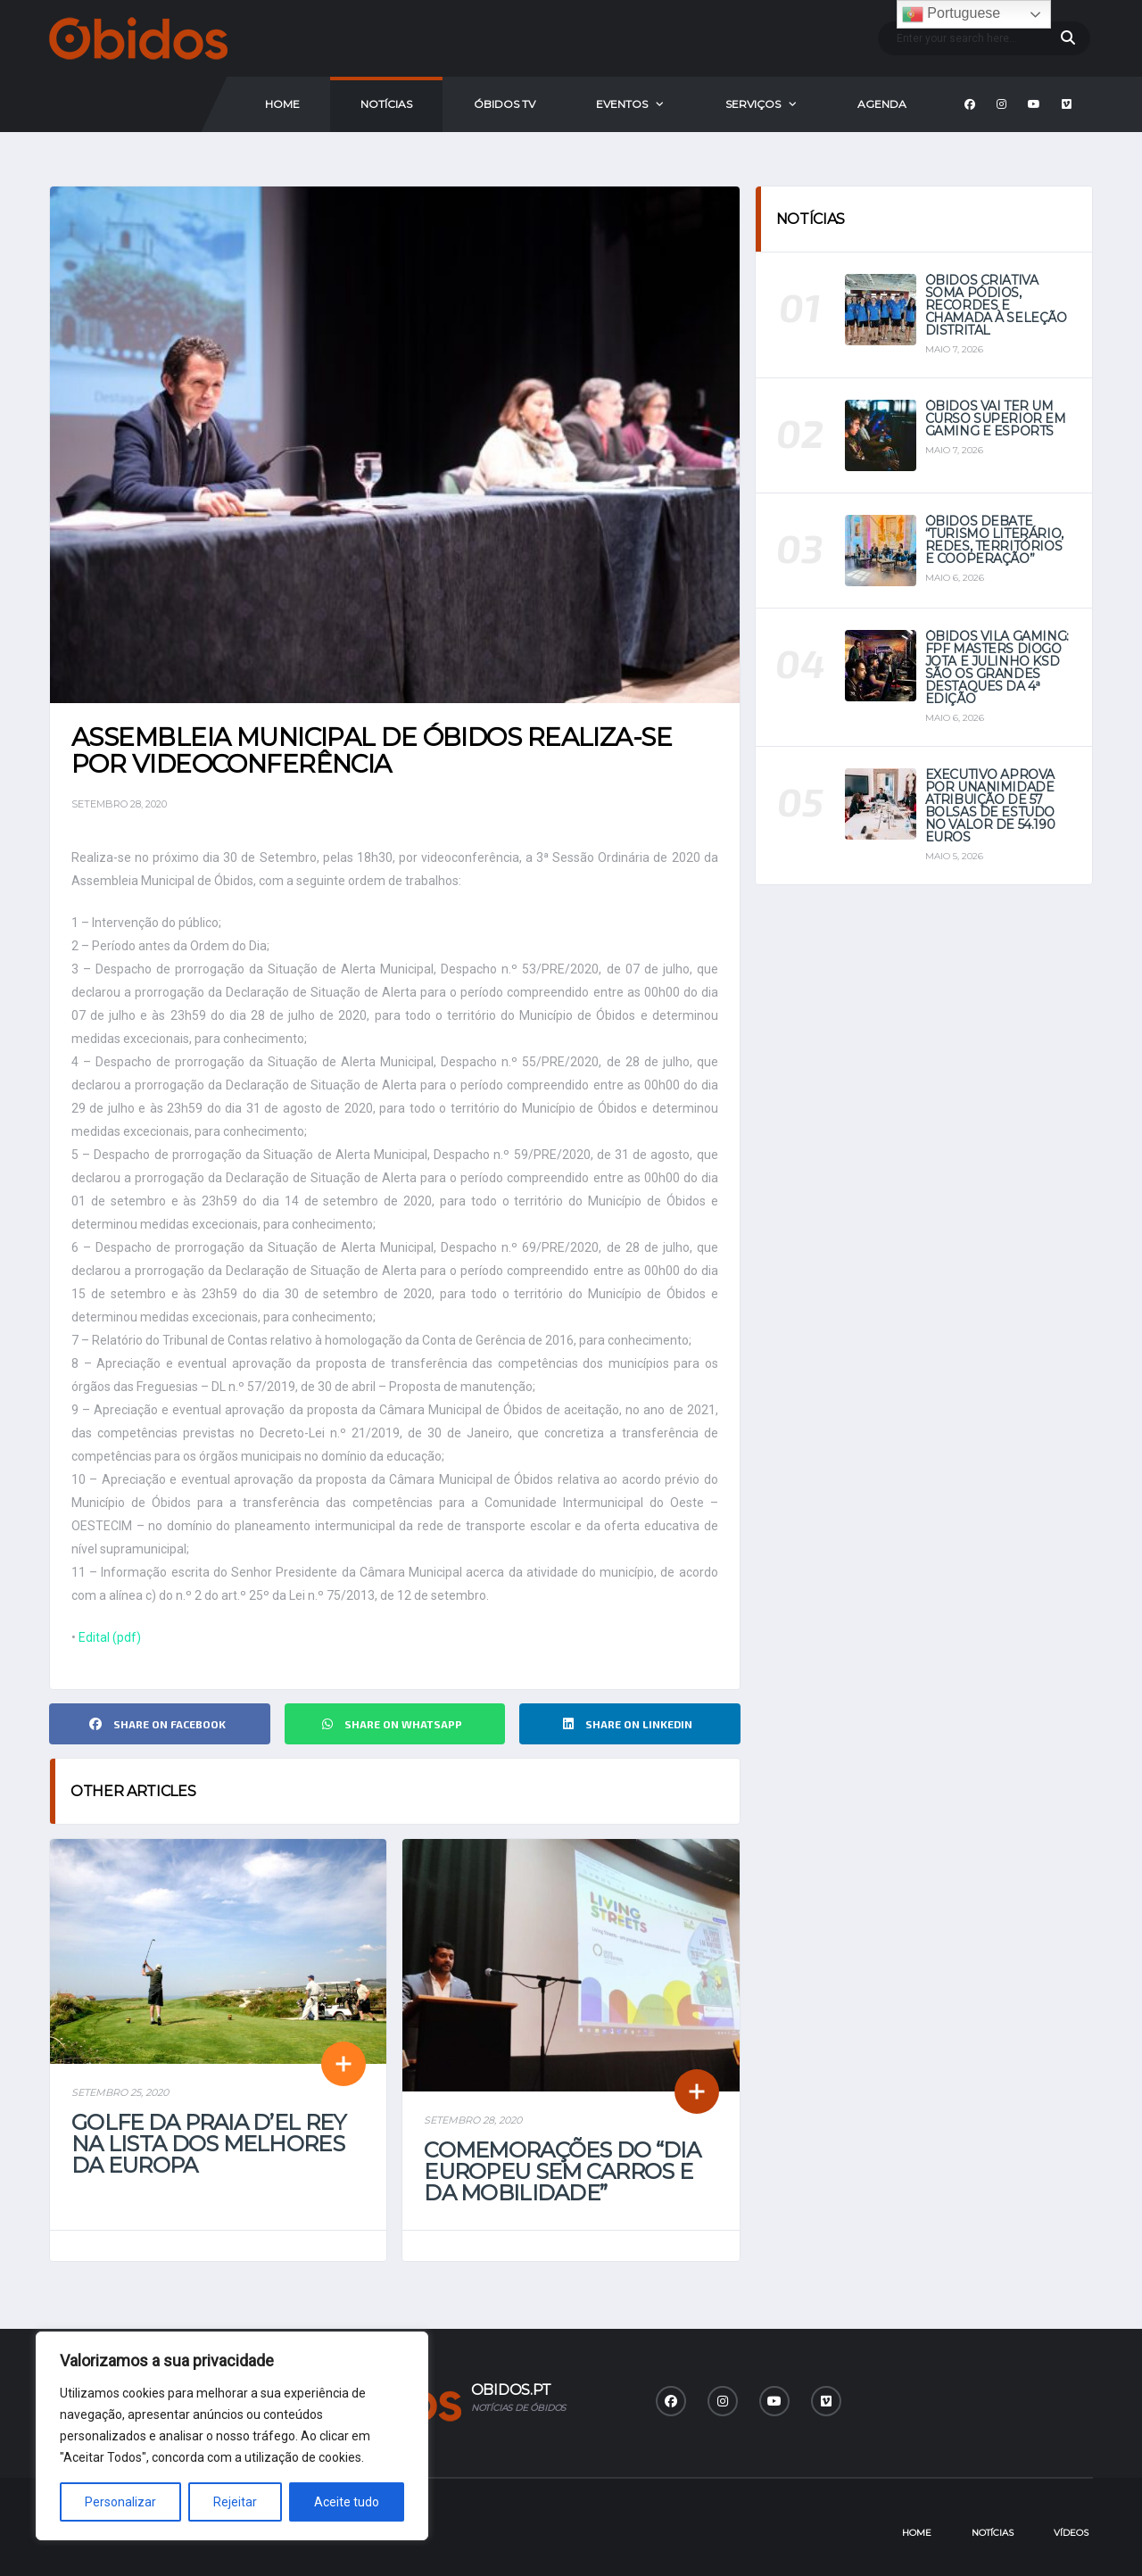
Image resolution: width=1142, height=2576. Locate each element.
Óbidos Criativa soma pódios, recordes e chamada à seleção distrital (996, 305)
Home (282, 104)
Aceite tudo (346, 2502)
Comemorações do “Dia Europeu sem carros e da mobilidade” (562, 2171)
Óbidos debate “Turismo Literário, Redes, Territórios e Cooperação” (994, 540)
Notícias (386, 104)
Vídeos (1071, 2533)
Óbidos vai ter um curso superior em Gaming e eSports (995, 418)
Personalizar (120, 2502)
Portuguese (951, 14)
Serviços (753, 104)
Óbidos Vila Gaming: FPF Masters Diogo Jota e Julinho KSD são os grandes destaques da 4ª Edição (997, 667)
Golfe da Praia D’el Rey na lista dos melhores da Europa (208, 2143)
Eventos (622, 104)
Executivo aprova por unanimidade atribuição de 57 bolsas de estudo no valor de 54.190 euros (990, 805)
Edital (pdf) (110, 1637)
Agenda (881, 104)
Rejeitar (235, 2502)
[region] (232, 2436)
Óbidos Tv (504, 104)
